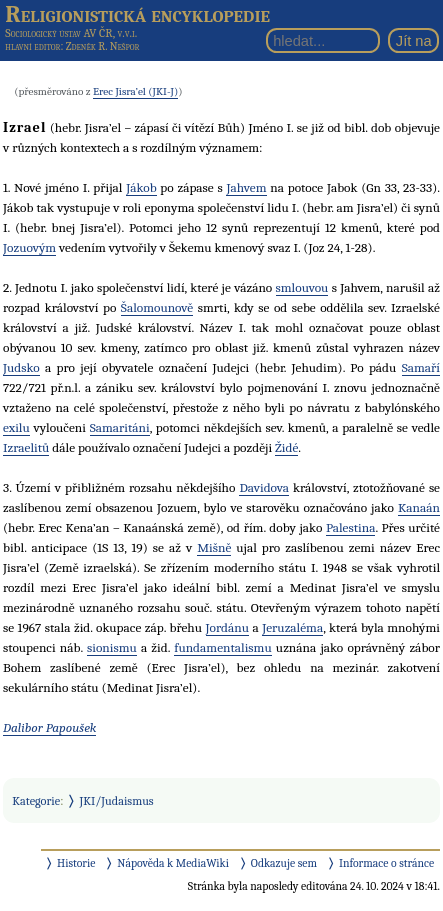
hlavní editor (32, 46)
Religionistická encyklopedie (137, 14)
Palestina (351, 527)
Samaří (421, 367)
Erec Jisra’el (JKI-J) (135, 91)
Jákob (141, 187)
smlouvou (302, 287)
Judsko (21, 367)
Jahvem (246, 187)
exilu (16, 427)
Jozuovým (29, 247)
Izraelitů (26, 447)
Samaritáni (120, 427)
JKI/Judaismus (117, 801)
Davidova (264, 487)
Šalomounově (157, 307)
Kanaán (419, 507)
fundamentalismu (222, 647)
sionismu (112, 647)
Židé (286, 447)
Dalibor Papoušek (49, 727)
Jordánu (227, 627)
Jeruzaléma (292, 627)
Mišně (214, 547)
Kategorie (36, 801)
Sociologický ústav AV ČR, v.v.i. (71, 33)
